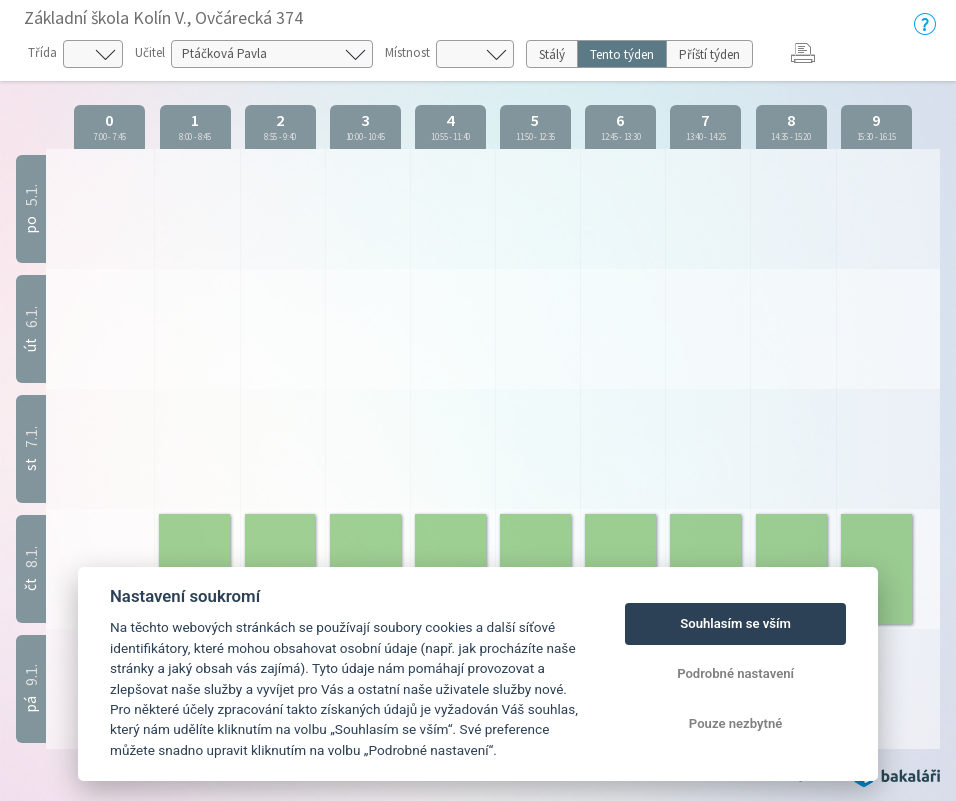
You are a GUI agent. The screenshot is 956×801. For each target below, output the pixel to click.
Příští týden (709, 54)
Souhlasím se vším (735, 623)
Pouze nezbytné (736, 723)
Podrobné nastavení (735, 673)
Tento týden (622, 54)
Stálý (552, 54)
